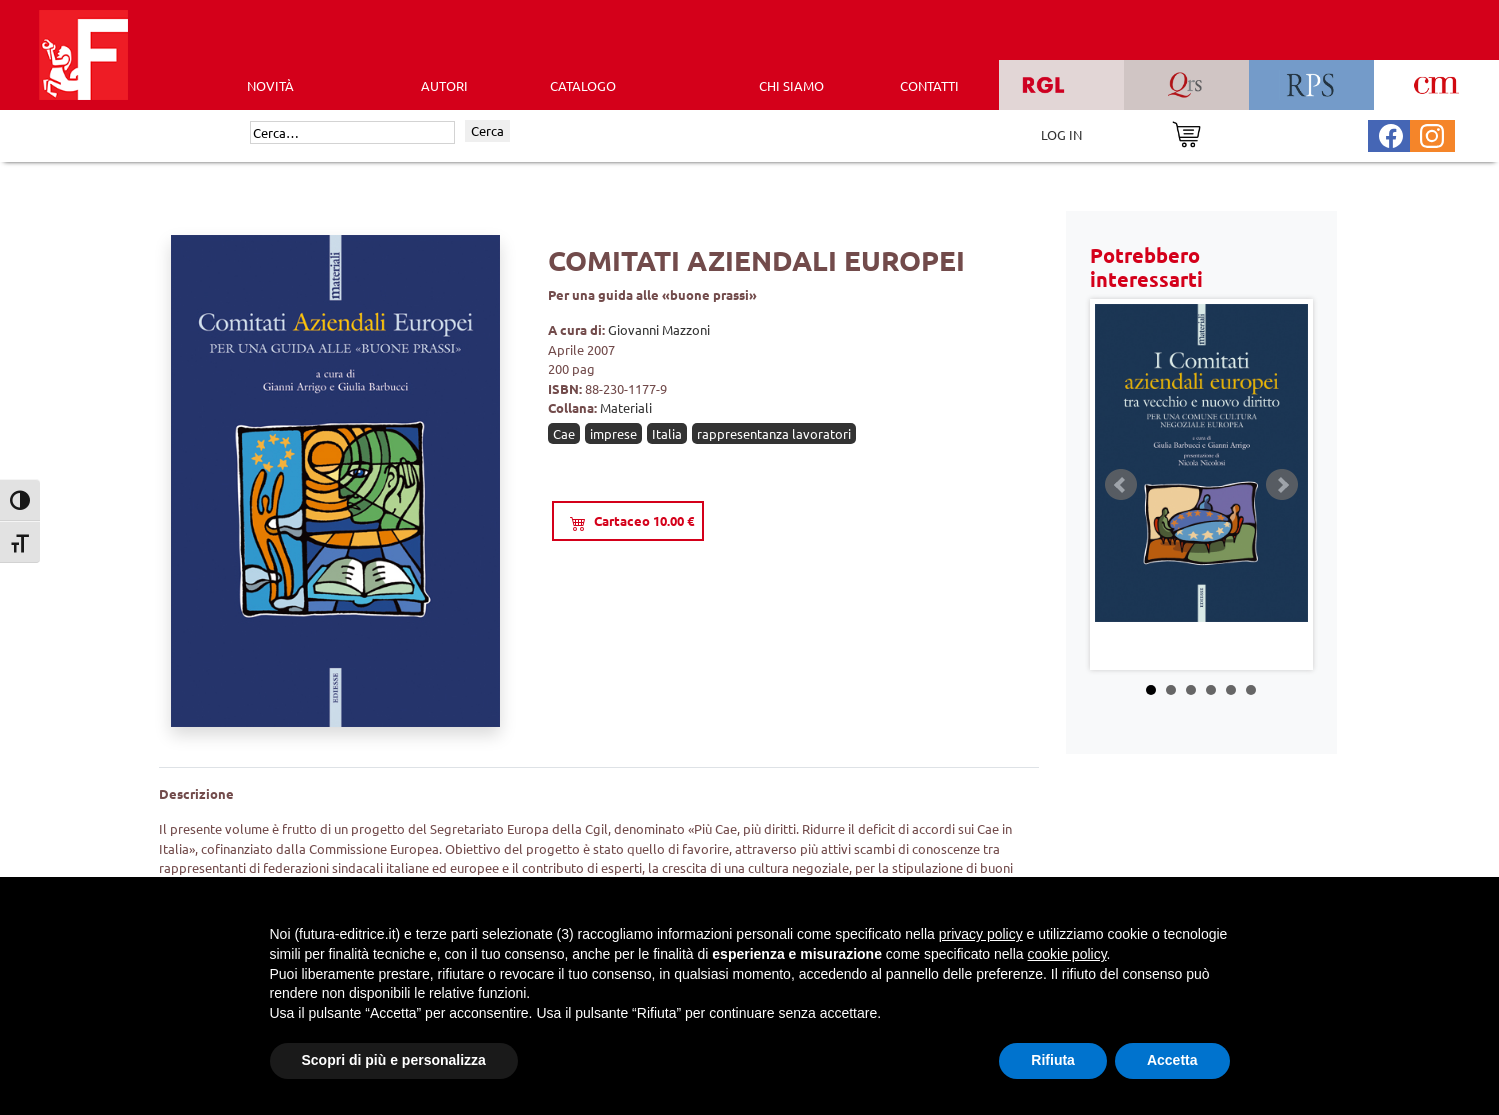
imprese (613, 433)
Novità (270, 85)
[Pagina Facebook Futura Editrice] (1391, 133)
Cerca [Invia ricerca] (487, 130)
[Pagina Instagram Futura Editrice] (1432, 133)
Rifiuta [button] (1053, 1060)
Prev (1121, 485)
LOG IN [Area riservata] (1061, 134)
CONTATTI (929, 85)
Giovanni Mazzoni (659, 329)
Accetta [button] (1172, 1060)
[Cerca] (352, 133)
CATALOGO (583, 85)
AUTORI (444, 85)
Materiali (626, 407)
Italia (667, 433)
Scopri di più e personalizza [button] (394, 1060)
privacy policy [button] (981, 934)
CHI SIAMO (791, 85)
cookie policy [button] (1066, 954)
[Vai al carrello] (1186, 132)
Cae (564, 433)
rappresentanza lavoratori (774, 433)
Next (1282, 485)
